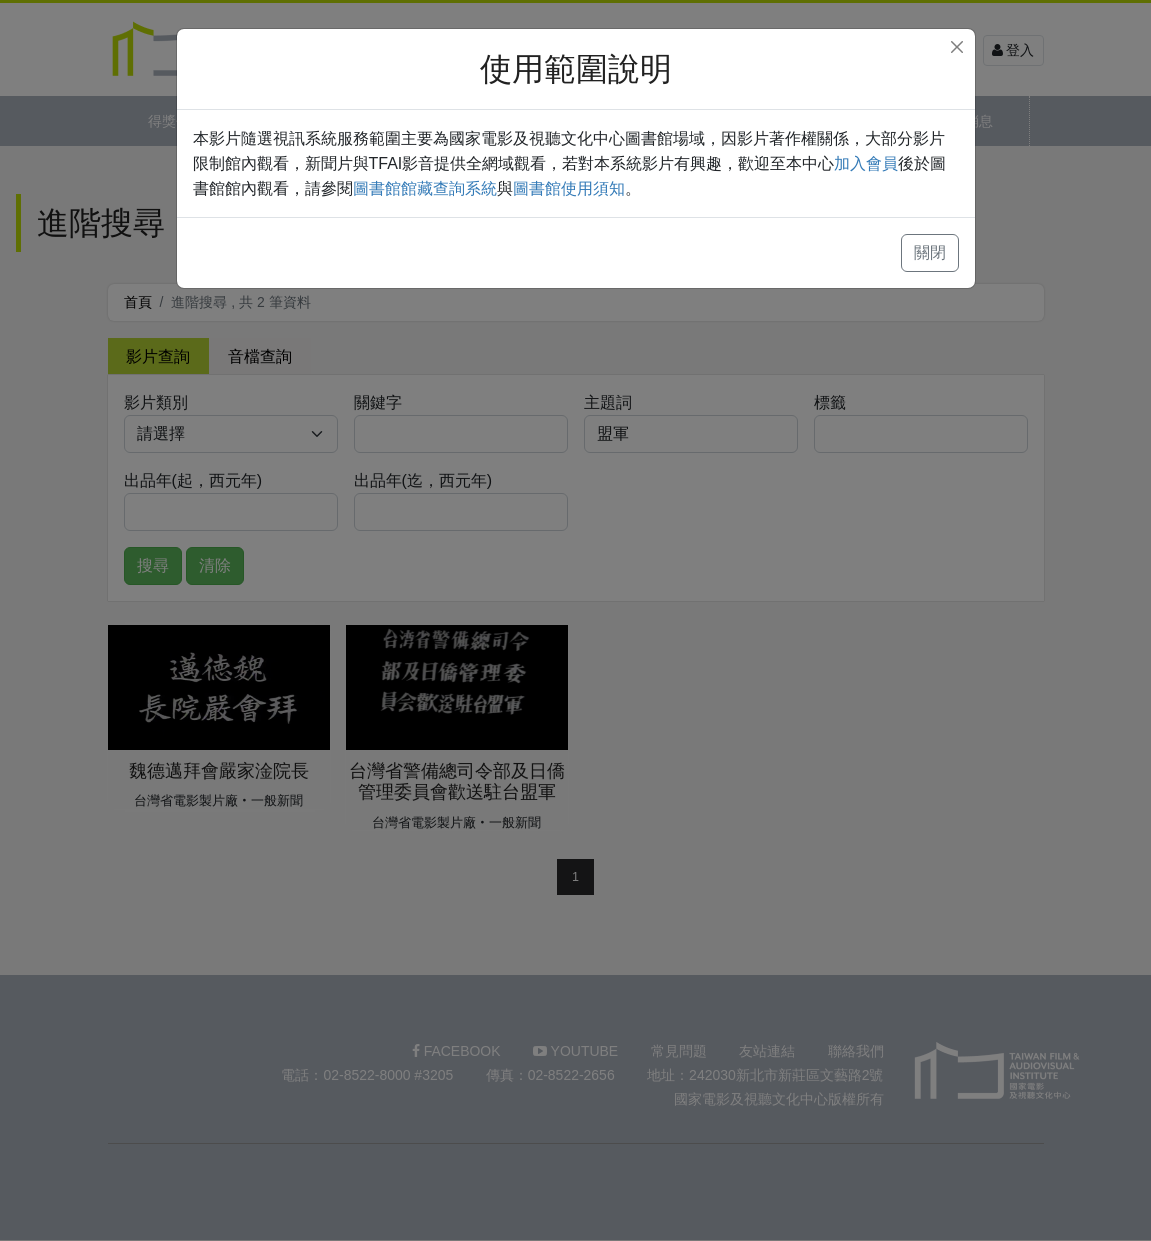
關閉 (930, 252)
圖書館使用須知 (569, 188)
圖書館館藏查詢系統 (425, 188)
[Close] (957, 47)
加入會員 (866, 163)
